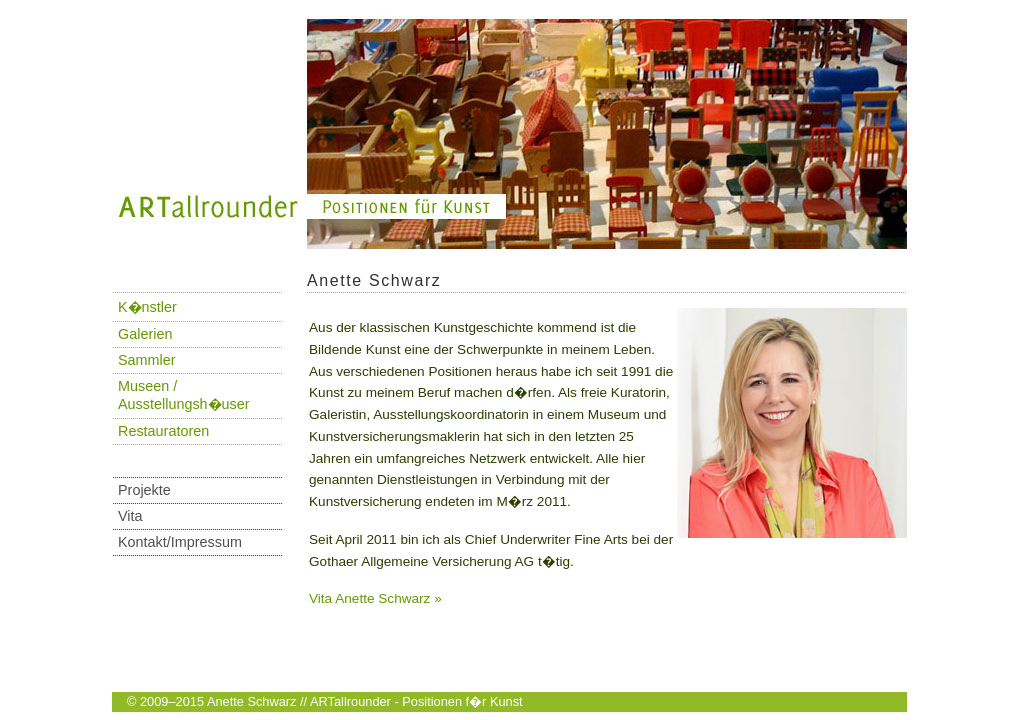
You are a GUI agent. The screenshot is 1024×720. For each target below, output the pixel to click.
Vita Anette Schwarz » (375, 598)
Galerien (145, 334)
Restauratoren (163, 431)
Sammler (147, 360)
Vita (130, 516)
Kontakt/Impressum (180, 542)
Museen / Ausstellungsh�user (184, 395)
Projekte (144, 490)
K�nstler (147, 307)
